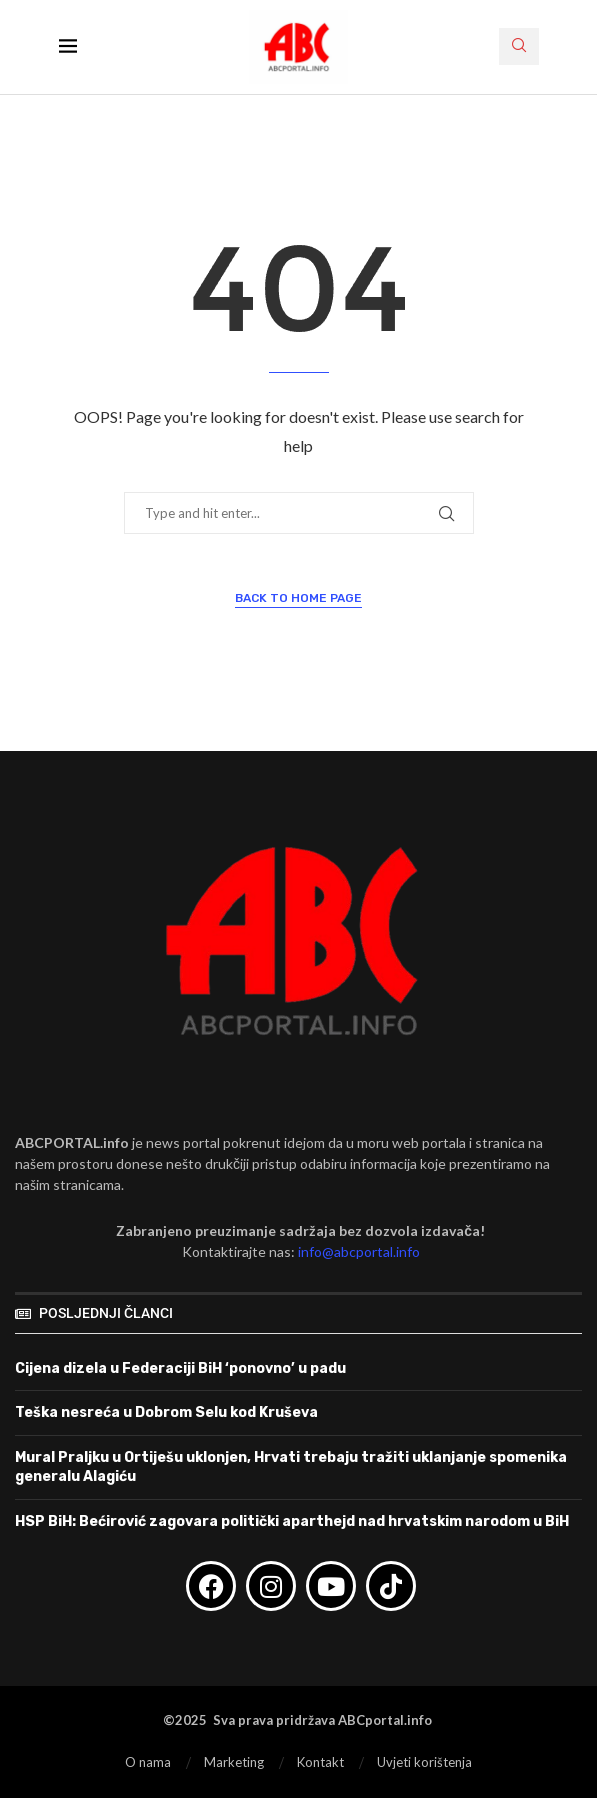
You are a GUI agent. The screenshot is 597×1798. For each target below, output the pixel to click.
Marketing (234, 1762)
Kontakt (320, 1762)
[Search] (519, 46)
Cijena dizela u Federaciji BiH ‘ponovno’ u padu (180, 1368)
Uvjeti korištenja (424, 1762)
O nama (148, 1762)
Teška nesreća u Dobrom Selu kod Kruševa (166, 1412)
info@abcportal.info (359, 1251)
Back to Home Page (298, 598)
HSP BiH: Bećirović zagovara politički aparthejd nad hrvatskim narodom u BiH (292, 1521)
